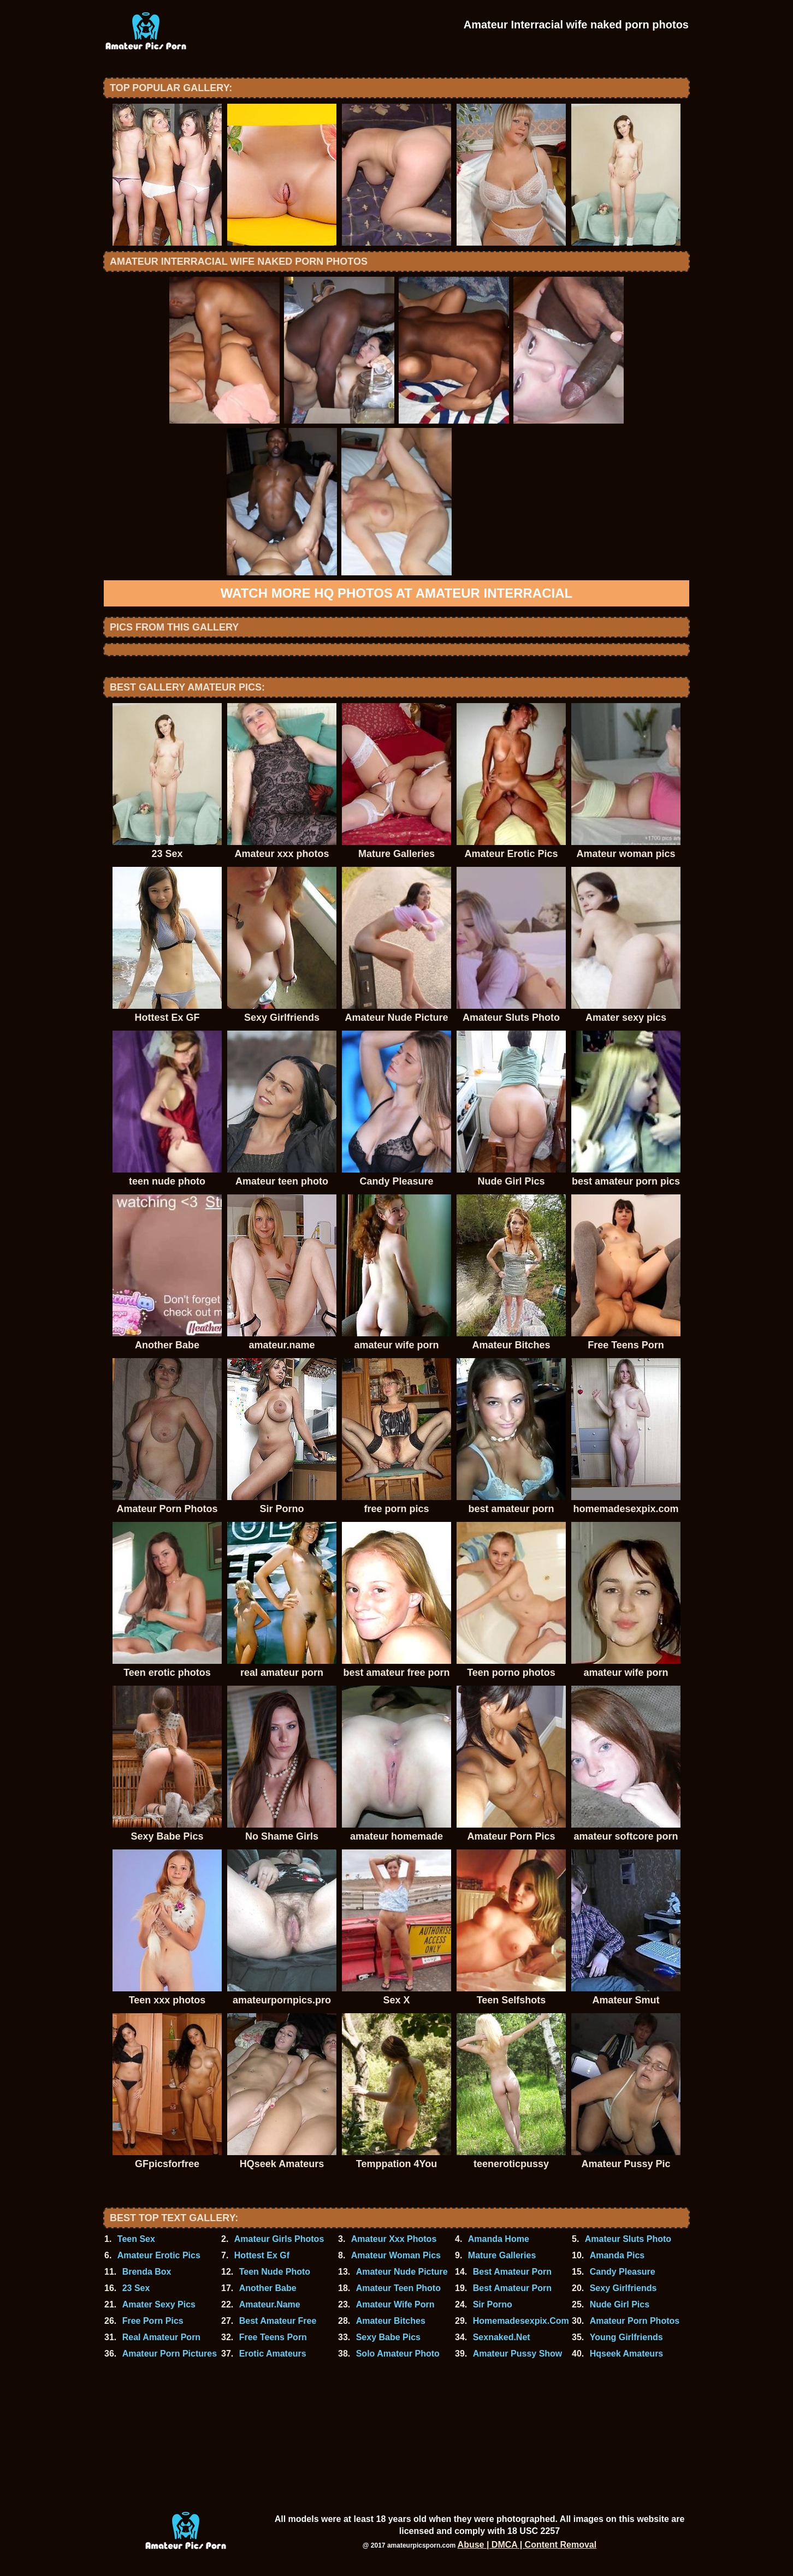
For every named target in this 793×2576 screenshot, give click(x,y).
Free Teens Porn (273, 2337)
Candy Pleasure (622, 2271)
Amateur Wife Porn (395, 2304)
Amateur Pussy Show (518, 2353)
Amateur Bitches (390, 2320)
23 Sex (136, 2288)
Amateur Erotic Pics (158, 2255)
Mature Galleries (502, 2255)
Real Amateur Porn (161, 2337)
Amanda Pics (617, 2255)
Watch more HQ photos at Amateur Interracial (396, 593)
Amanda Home (498, 2239)
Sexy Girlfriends (623, 2288)
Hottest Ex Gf (261, 2255)
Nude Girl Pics (619, 2304)
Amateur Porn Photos (634, 2320)
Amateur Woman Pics (396, 2255)
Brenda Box (146, 2271)
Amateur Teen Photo (398, 2288)
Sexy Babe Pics (388, 2337)
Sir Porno (492, 2304)
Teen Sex (136, 2239)
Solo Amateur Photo (398, 2353)
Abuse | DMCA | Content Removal (527, 2544)
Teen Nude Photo (274, 2271)
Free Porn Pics (153, 2320)
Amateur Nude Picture (402, 2271)
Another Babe (268, 2288)
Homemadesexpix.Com (521, 2320)
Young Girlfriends (626, 2337)
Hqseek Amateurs (627, 2353)
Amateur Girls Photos (279, 2239)
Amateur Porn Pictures (169, 2353)
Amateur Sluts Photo (628, 2239)
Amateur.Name (269, 2304)
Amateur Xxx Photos (393, 2239)
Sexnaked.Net (501, 2337)
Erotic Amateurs (272, 2353)
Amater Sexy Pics (159, 2304)
